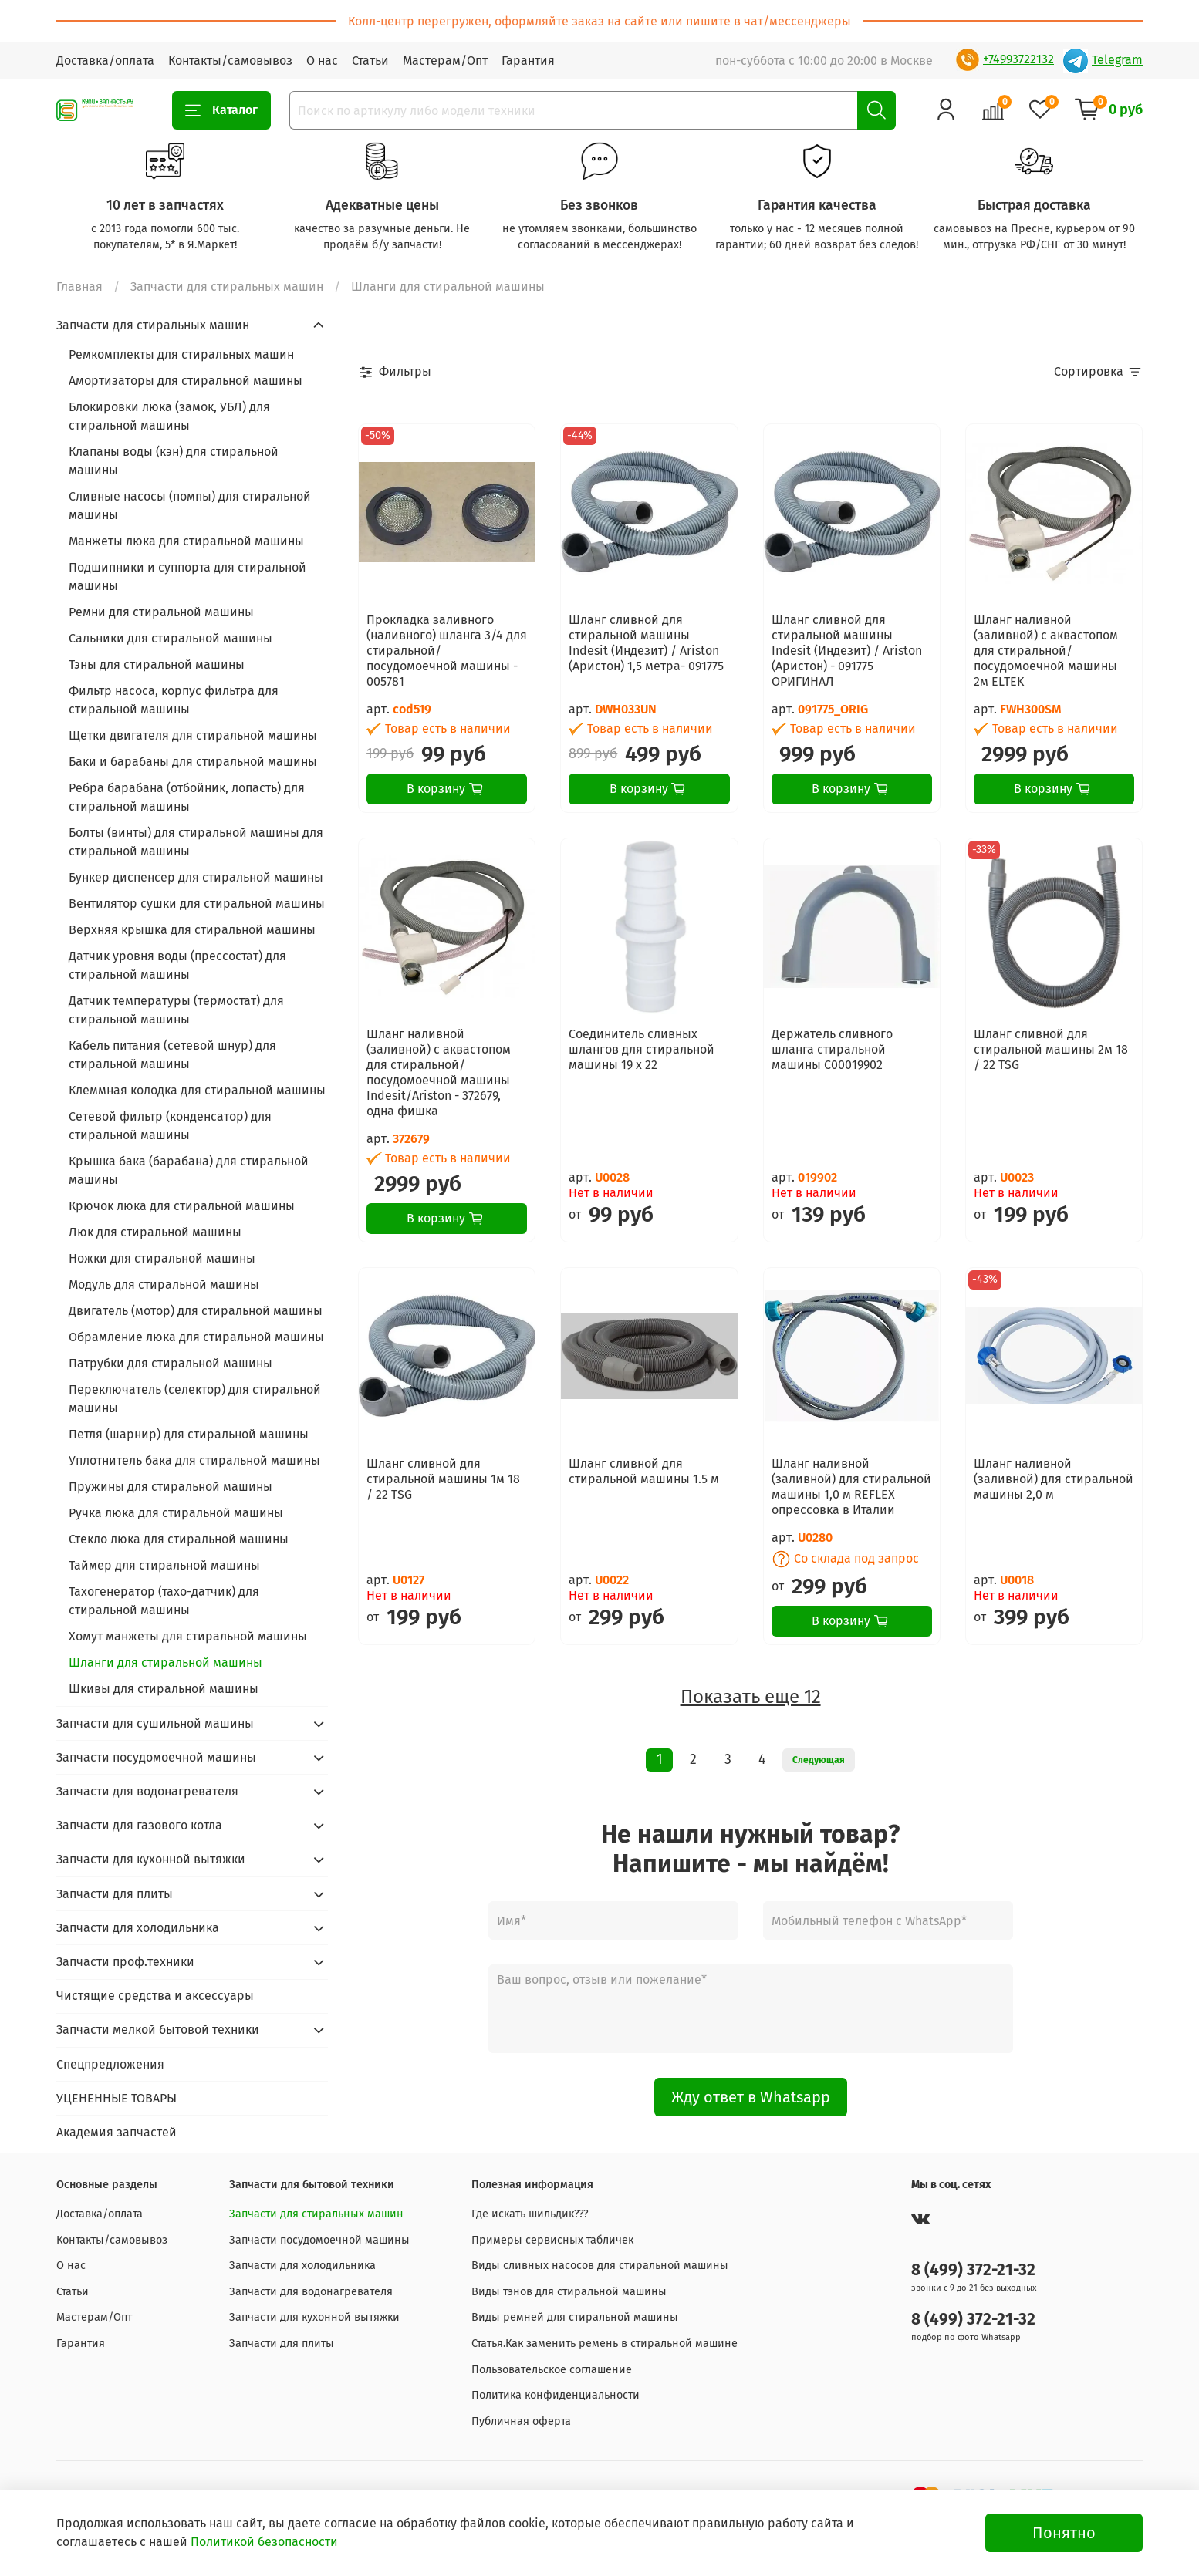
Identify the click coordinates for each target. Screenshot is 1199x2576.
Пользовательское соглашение (551, 2369)
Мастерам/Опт (445, 60)
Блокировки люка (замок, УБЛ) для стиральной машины (169, 416)
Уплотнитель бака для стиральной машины (194, 1460)
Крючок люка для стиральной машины (182, 1206)
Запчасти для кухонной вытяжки (150, 1859)
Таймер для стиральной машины (164, 1565)
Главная (79, 286)
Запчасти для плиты (114, 1893)
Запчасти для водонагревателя (147, 1791)
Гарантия (528, 60)
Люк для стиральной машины (155, 1232)
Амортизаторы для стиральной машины (185, 380)
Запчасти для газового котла (139, 1825)
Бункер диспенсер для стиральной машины (196, 877)
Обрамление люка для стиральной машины (196, 1337)
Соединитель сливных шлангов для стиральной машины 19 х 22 (641, 1049)
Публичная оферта (521, 2421)
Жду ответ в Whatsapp (750, 2097)
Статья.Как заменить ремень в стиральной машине (604, 2343)
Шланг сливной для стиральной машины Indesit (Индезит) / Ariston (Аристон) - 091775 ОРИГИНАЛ (847, 650)
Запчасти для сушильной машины (155, 1723)
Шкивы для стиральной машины (163, 1688)
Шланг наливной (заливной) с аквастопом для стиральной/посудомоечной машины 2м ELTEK (1046, 650)
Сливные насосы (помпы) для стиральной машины (190, 505)
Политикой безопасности (264, 2541)
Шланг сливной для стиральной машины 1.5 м (644, 1471)
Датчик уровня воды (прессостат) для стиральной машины (177, 965)
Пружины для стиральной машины (170, 1486)
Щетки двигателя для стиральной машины (193, 735)
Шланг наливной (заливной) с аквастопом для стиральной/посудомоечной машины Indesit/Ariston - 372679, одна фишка (438, 1072)
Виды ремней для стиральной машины (574, 2317)
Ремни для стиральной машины (161, 612)
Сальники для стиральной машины (170, 638)
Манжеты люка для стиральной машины (186, 541)
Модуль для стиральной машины (164, 1284)
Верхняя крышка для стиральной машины (192, 929)
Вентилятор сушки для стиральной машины (197, 903)
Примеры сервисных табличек (552, 2240)
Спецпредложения (110, 2064)
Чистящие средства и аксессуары (155, 1995)
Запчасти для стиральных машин (226, 286)
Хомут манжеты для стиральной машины (188, 1636)
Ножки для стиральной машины (162, 1258)
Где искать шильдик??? (530, 2213)
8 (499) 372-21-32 (973, 2270)
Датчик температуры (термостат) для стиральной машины (176, 1010)
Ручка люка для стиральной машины (176, 1512)
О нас (322, 60)
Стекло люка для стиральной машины (179, 1539)
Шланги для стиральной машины (165, 1662)
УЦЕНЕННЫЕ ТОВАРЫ (116, 2098)
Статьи (370, 60)
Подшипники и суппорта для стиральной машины (187, 576)
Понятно (1064, 2533)
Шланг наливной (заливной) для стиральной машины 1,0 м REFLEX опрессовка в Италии (851, 1486)
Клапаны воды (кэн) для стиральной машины (174, 460)
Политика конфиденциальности (555, 2395)
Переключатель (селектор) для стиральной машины (195, 1398)
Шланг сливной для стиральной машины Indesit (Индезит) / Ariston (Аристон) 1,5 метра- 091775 (646, 642)
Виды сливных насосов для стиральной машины (599, 2265)
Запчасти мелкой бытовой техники (157, 2029)
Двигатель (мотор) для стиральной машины (196, 1310)
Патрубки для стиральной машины (170, 1363)
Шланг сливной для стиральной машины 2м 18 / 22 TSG (1051, 1049)
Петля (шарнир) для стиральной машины (189, 1434)
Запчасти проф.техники (125, 1961)
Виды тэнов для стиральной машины (569, 2291)
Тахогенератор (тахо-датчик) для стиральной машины (164, 1600)
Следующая (818, 1760)
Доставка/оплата (105, 60)
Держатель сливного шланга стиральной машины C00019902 (832, 1049)
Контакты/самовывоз (230, 60)
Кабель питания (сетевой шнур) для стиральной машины (172, 1054)
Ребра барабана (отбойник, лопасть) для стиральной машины (187, 797)
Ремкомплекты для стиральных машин (181, 354)
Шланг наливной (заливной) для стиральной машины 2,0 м (1053, 1479)
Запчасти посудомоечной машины (156, 1757)
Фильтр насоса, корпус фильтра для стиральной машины (174, 699)
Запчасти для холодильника (137, 1927)
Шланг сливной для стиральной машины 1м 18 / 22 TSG (443, 1479)
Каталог (221, 110)
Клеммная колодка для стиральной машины (197, 1090)
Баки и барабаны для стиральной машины (193, 761)
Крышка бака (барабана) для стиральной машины (189, 1170)
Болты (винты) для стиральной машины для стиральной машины (196, 841)
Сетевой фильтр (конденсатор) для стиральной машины (170, 1125)
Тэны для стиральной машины (157, 664)
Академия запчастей (116, 2132)
